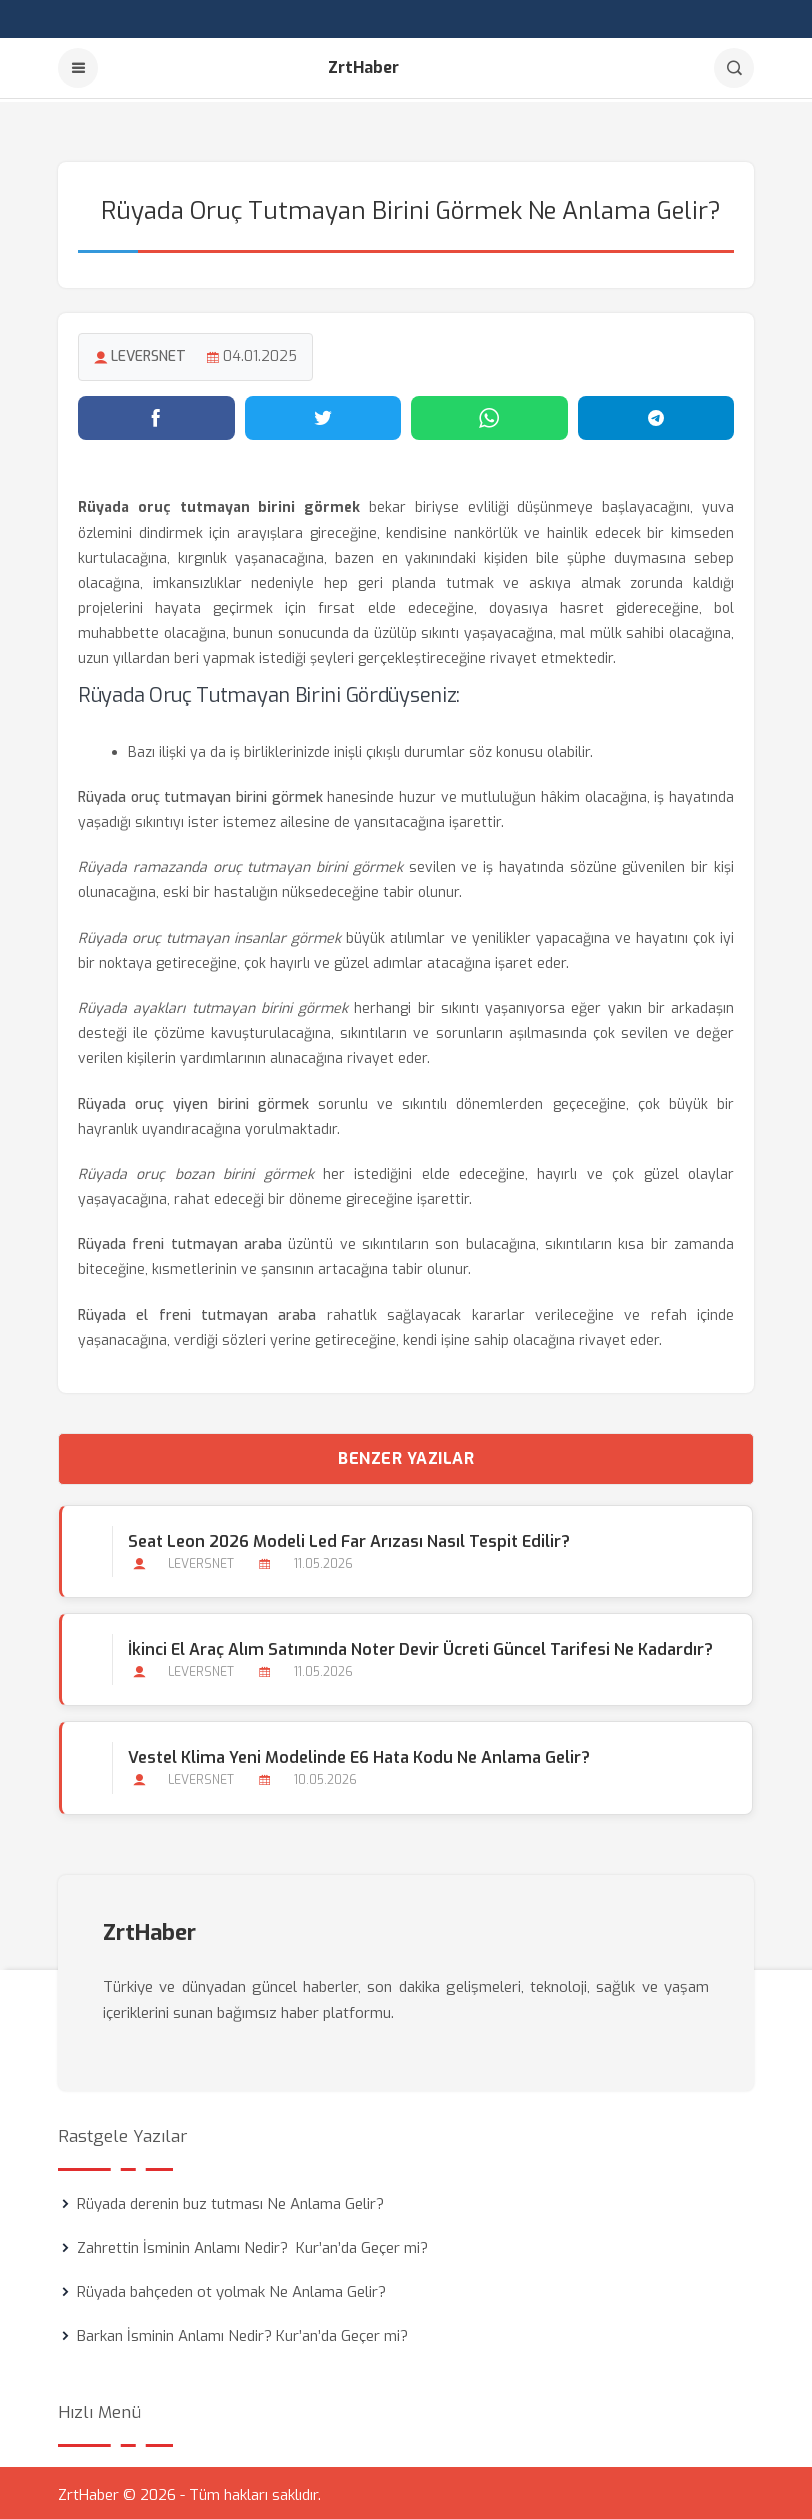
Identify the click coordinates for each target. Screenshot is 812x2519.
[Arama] (734, 68)
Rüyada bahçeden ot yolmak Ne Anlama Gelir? (231, 2288)
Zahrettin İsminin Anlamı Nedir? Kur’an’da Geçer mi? (252, 2244)
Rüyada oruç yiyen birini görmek (193, 1100)
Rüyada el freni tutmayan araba (197, 1311)
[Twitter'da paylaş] (323, 415)
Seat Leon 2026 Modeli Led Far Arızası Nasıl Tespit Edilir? (348, 1538)
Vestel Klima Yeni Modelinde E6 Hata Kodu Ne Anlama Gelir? (358, 1754)
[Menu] (78, 68)
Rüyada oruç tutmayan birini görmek (200, 794)
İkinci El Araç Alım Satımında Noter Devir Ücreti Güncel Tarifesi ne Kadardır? (419, 1646)
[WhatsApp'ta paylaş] (489, 415)
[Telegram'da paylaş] (656, 415)
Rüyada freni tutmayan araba (180, 1241)
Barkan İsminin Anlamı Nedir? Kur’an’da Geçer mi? (242, 2332)
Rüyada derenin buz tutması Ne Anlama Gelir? (230, 2200)
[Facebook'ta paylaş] (156, 415)
